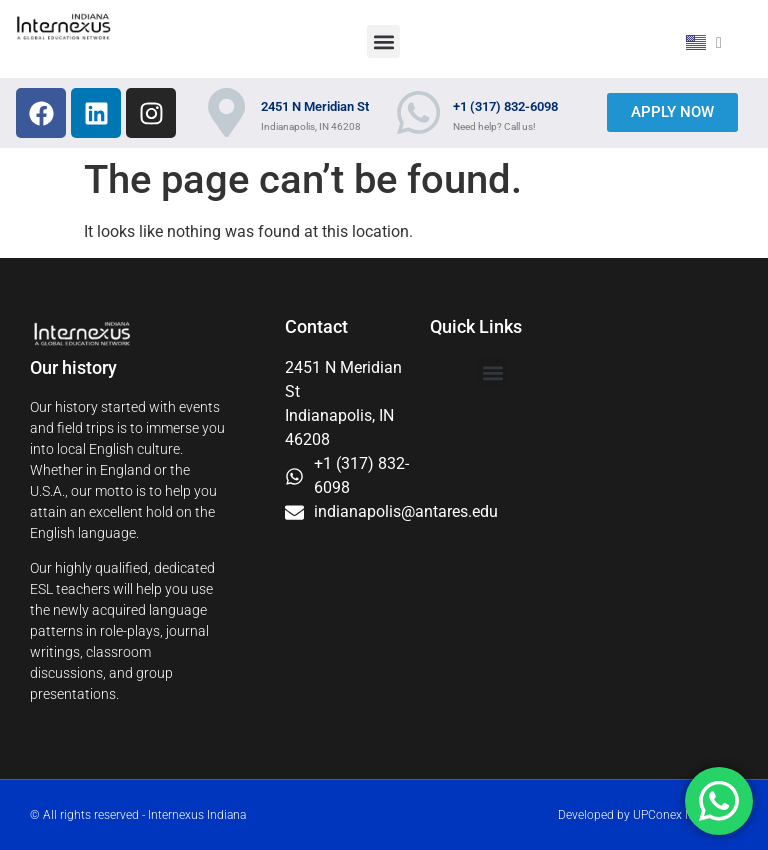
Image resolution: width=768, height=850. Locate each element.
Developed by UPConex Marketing (648, 815)
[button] (383, 41)
